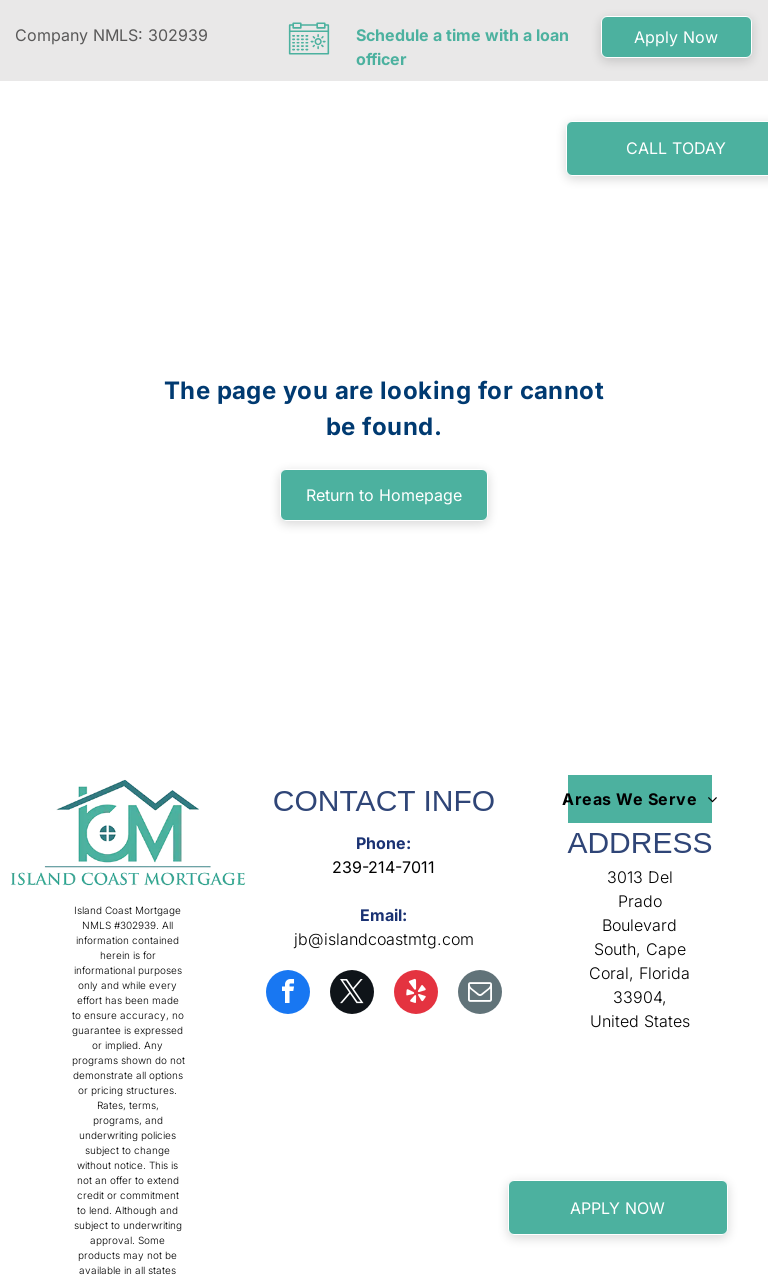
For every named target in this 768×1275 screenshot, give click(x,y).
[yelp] (416, 994)
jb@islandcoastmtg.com (384, 939)
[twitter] (352, 994)
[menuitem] (275, 153)
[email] (480, 994)
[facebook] (288, 994)
